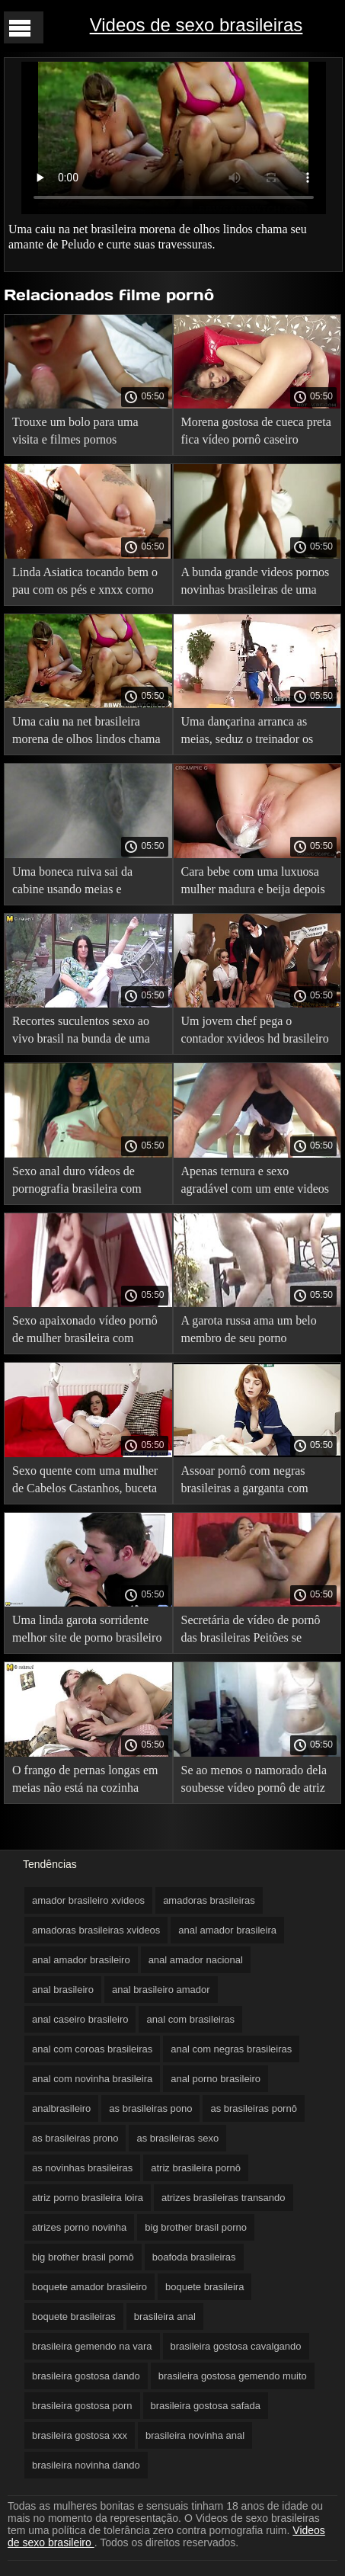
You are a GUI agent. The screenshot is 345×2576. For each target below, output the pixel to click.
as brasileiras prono (75, 2138)
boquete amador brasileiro (89, 2286)
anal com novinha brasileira (92, 2078)
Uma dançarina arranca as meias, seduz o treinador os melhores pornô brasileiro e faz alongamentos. (257, 733)
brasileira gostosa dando (86, 2376)
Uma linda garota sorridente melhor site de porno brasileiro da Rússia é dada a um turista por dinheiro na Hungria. (86, 1631)
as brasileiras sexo (177, 2138)
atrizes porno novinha (79, 2227)
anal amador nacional (196, 1960)
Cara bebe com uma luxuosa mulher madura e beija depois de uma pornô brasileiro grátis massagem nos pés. (254, 883)
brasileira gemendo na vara (92, 2346)
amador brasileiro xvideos (88, 1900)
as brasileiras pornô (253, 2108)
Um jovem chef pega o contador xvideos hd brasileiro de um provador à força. (255, 1032)
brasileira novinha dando (86, 2465)
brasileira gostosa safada (206, 2405)
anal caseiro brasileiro (80, 2019)
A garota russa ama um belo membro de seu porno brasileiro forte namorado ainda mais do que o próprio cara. (249, 1332)
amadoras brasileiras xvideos (96, 1930)
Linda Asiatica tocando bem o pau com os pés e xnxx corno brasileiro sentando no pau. (85, 583)
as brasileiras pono (150, 2108)
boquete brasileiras (74, 2316)
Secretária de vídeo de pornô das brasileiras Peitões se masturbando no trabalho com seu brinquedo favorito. (254, 1631)
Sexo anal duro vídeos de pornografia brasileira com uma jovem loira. (77, 1182)
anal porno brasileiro (215, 2078)
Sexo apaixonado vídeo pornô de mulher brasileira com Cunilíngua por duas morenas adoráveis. (85, 1332)
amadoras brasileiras (209, 1900)
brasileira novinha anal (194, 2435)
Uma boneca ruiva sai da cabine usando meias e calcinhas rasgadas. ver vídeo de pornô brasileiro (83, 883)
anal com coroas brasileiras (92, 2049)
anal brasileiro (63, 1989)
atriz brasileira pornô (196, 2168)
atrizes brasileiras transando (223, 2197)
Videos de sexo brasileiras (196, 24)
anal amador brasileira (227, 1930)
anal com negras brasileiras (231, 2049)
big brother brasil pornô (83, 2257)
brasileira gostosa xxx (79, 2435)
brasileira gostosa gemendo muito (232, 2376)
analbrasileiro (61, 2108)
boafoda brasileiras (194, 2257)
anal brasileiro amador (161, 1989)
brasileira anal (165, 2316)
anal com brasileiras (190, 2019)
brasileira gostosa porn (82, 2405)
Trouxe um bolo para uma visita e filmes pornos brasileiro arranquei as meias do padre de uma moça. (82, 433)
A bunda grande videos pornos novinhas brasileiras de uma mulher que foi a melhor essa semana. (255, 583)
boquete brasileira (204, 2286)
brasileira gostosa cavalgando (236, 2346)
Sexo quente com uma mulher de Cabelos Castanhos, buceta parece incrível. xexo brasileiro (87, 1482)
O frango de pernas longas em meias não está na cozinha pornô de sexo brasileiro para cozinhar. (85, 1781)
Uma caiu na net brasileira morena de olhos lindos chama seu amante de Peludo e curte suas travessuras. (86, 733)
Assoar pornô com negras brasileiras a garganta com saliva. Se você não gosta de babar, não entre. (249, 1482)
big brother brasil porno (196, 2227)
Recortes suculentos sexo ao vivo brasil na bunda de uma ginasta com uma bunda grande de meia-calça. (88, 1032)
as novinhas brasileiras (82, 2168)
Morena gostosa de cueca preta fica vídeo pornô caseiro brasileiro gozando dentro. (256, 433)
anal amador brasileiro (81, 1960)
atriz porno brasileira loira (87, 2197)
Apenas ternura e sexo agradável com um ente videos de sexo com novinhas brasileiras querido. (255, 1182)
